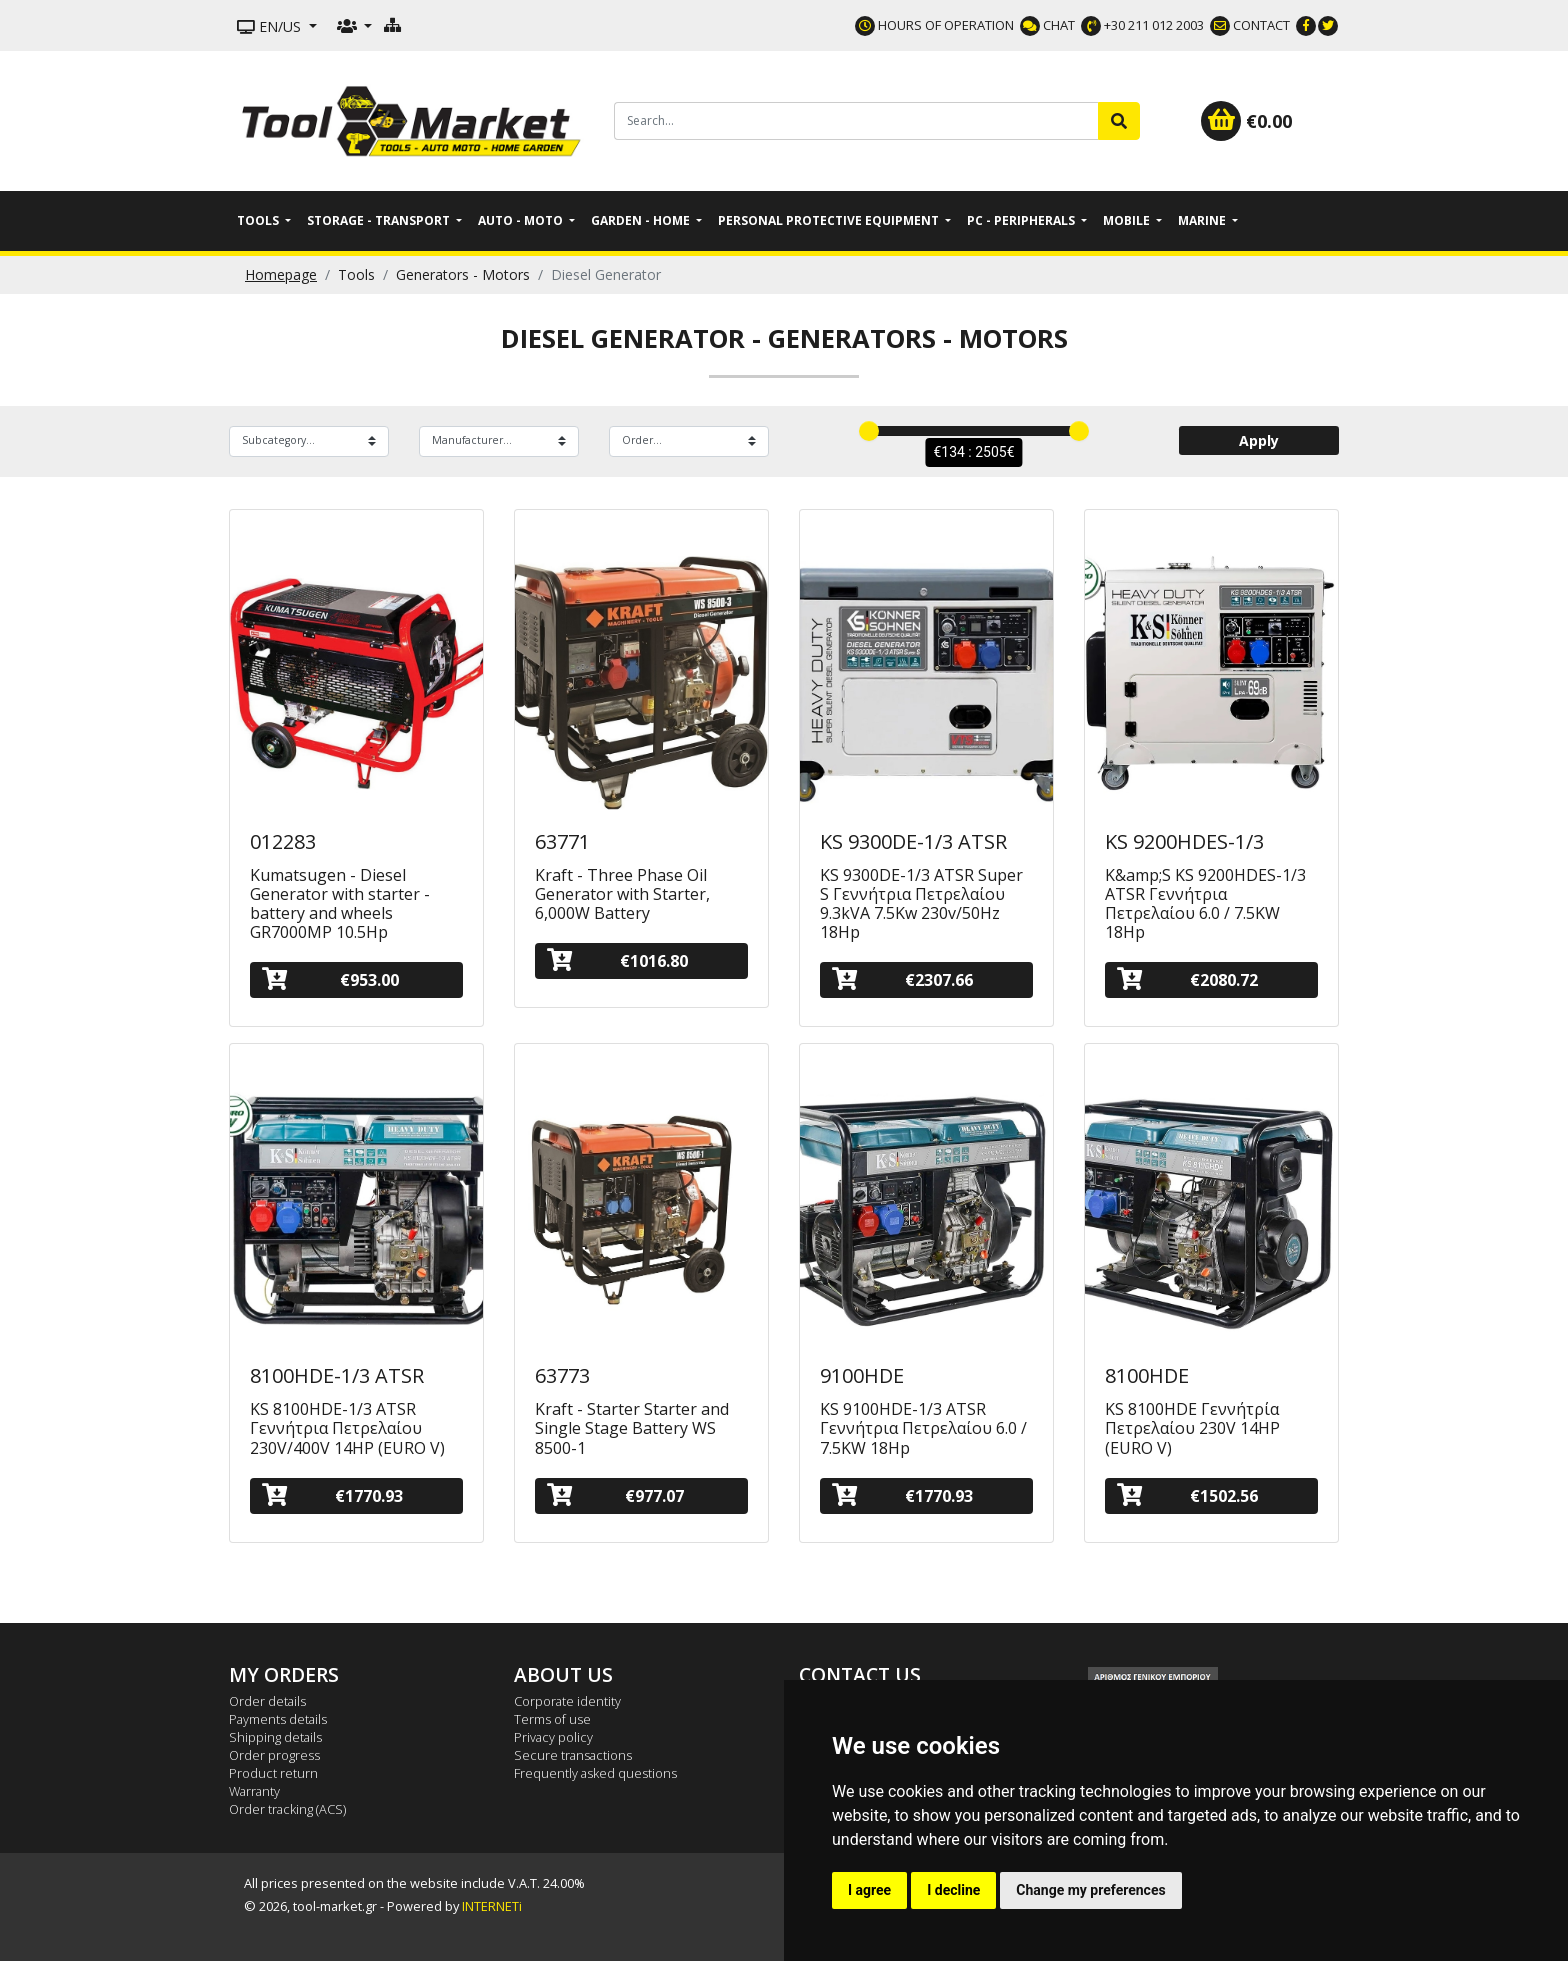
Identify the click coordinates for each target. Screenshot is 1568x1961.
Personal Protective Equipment (830, 220)
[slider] (869, 431)
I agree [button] (869, 1890)
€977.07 (615, 1495)
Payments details (278, 1719)
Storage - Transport (380, 220)
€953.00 (330, 979)
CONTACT (1250, 25)
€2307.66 (902, 979)
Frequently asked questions (595, 1773)
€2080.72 (1187, 979)
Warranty (254, 1791)
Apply (1259, 440)
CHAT (1047, 25)
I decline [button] (953, 1890)
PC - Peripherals (1022, 220)
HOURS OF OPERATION (934, 25)
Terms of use (552, 1719)
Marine (1203, 220)
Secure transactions (573, 1755)
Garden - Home (642, 220)
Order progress (274, 1755)
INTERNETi (492, 1906)
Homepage (281, 274)
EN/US (271, 26)
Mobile (1128, 220)
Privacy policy (553, 1737)
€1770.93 (332, 1495)
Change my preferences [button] (1090, 1890)
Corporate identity (567, 1701)
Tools (259, 220)
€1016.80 (617, 960)
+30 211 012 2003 (1142, 25)
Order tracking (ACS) (287, 1809)
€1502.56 (1187, 1495)
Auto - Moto (522, 220)
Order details (267, 1701)
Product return (273, 1773)
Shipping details (275, 1737)
